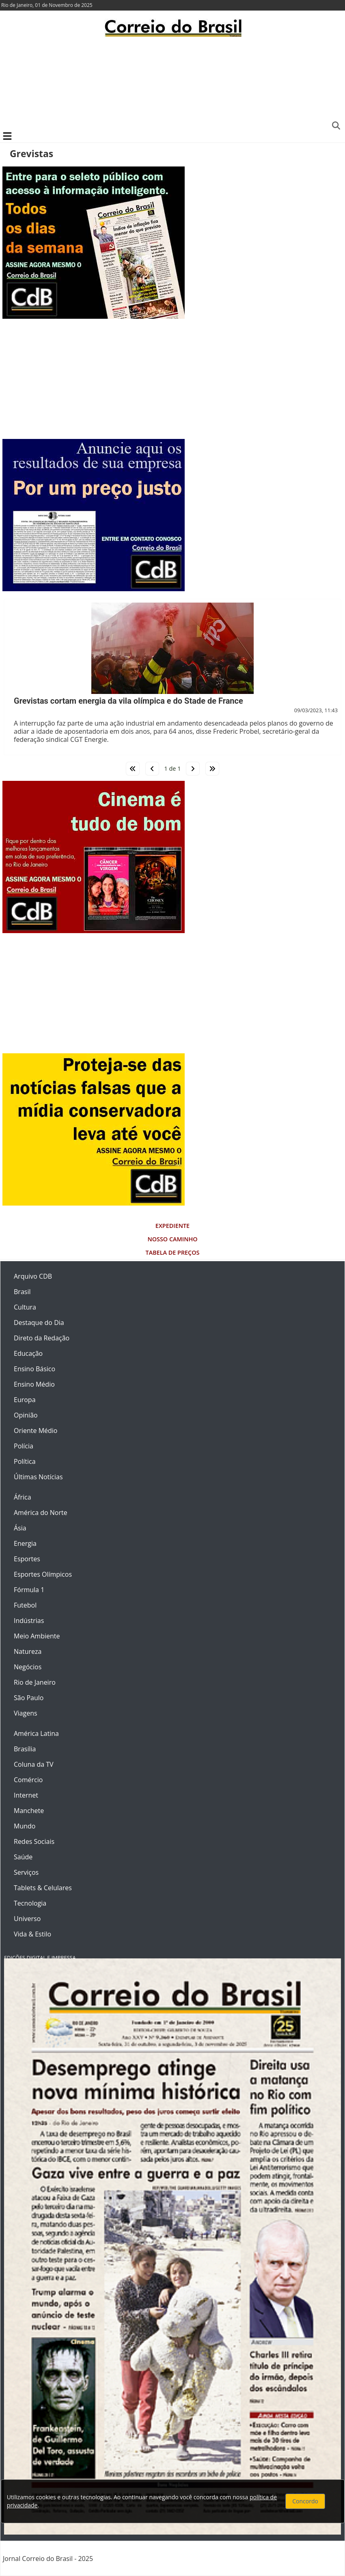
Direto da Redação (41, 1337)
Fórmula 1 (29, 1589)
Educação (28, 1353)
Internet (26, 1795)
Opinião (26, 1415)
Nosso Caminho (172, 1239)
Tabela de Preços (173, 1252)
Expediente (172, 1226)
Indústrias (29, 1620)
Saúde (23, 1856)
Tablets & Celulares (43, 1887)
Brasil (22, 1291)
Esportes (27, 1558)
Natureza (27, 1651)
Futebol (25, 1605)
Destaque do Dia (39, 1322)
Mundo (24, 1826)
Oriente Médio (36, 1430)
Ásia (20, 1528)
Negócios (27, 1666)
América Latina (36, 1733)
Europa (25, 1399)
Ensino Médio (34, 1384)
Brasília (25, 1748)
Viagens (25, 1713)
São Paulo (28, 1697)
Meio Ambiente (37, 1636)
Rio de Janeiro (35, 1682)
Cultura (25, 1307)
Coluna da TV (34, 1764)
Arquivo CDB (33, 1276)
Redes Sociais (34, 1841)
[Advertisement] (172, 83)
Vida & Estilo (32, 1934)
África (22, 1497)
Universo (27, 1918)
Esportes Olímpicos (43, 1574)
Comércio (28, 1779)
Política (25, 1461)
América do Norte (40, 1512)
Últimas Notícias (38, 1476)
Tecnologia (30, 1903)
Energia (25, 1543)
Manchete (29, 1810)
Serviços (26, 1872)
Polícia (23, 1445)
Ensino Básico (34, 1368)
